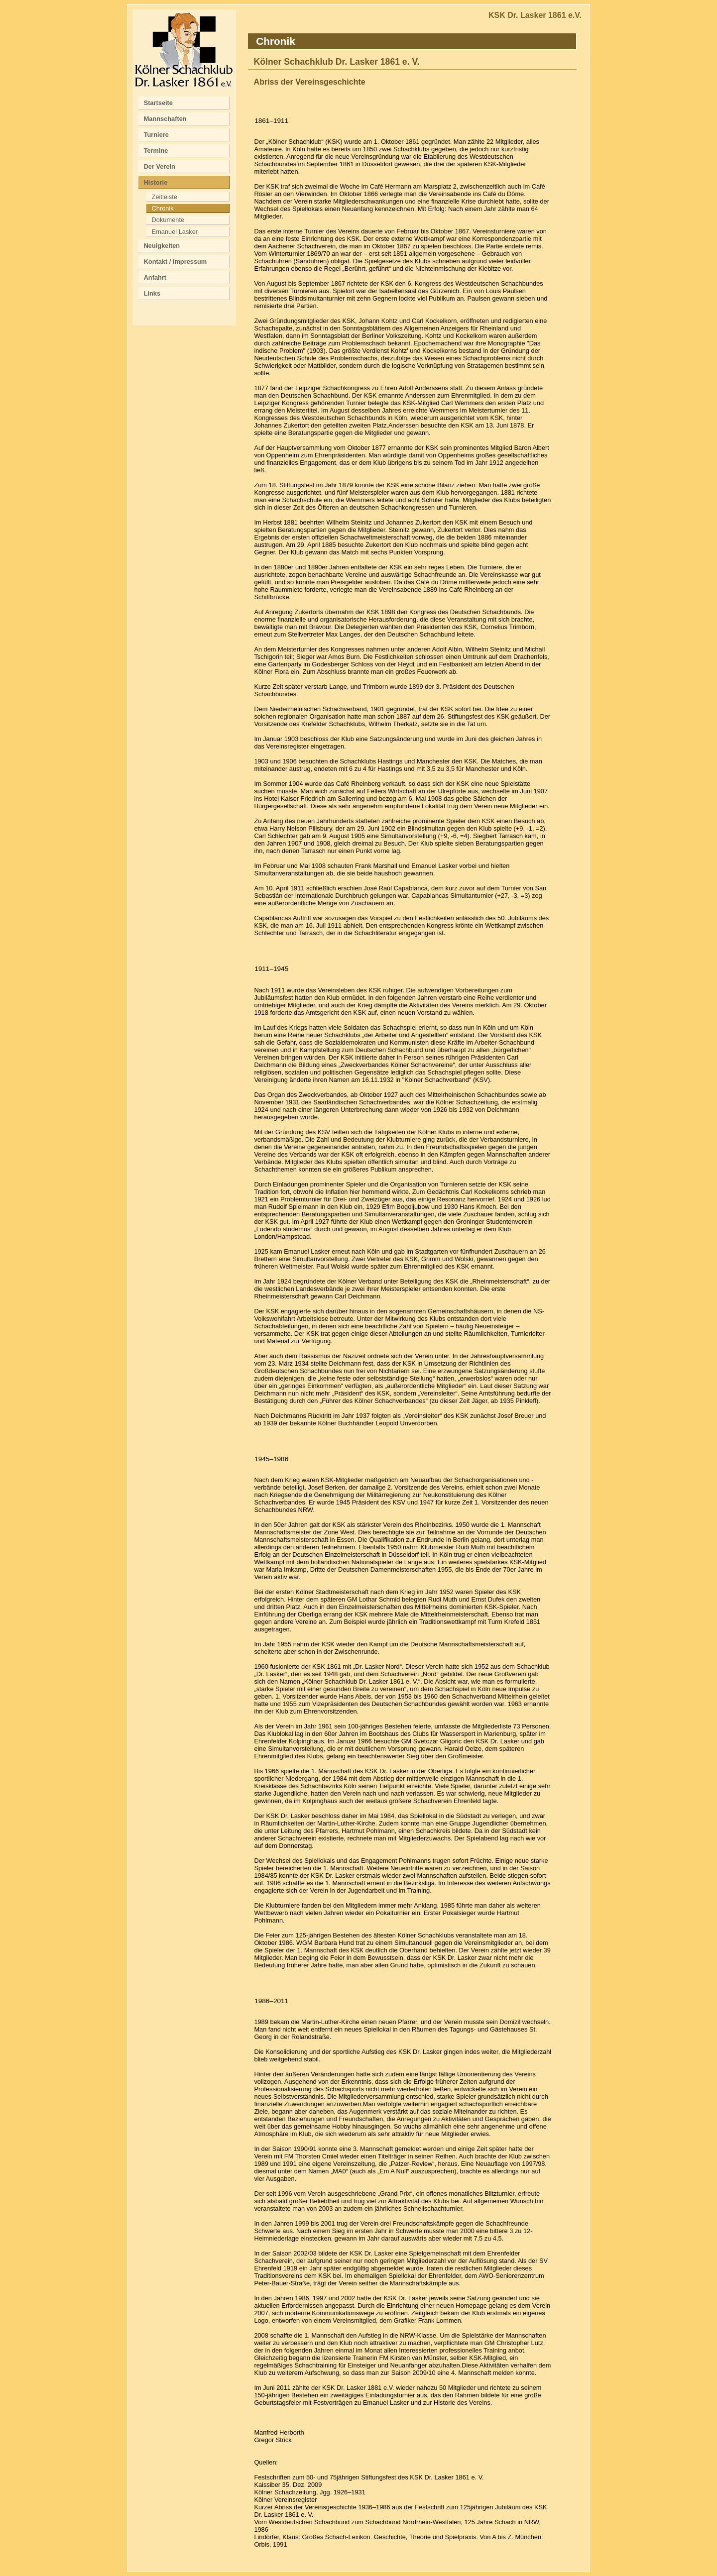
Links (152, 293)
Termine (156, 150)
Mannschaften (165, 118)
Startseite (158, 103)
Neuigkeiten (162, 245)
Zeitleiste (164, 197)
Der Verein (159, 166)
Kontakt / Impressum (175, 261)
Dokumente (168, 219)
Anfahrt (155, 277)
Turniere (156, 134)
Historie (156, 182)
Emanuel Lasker (175, 231)
